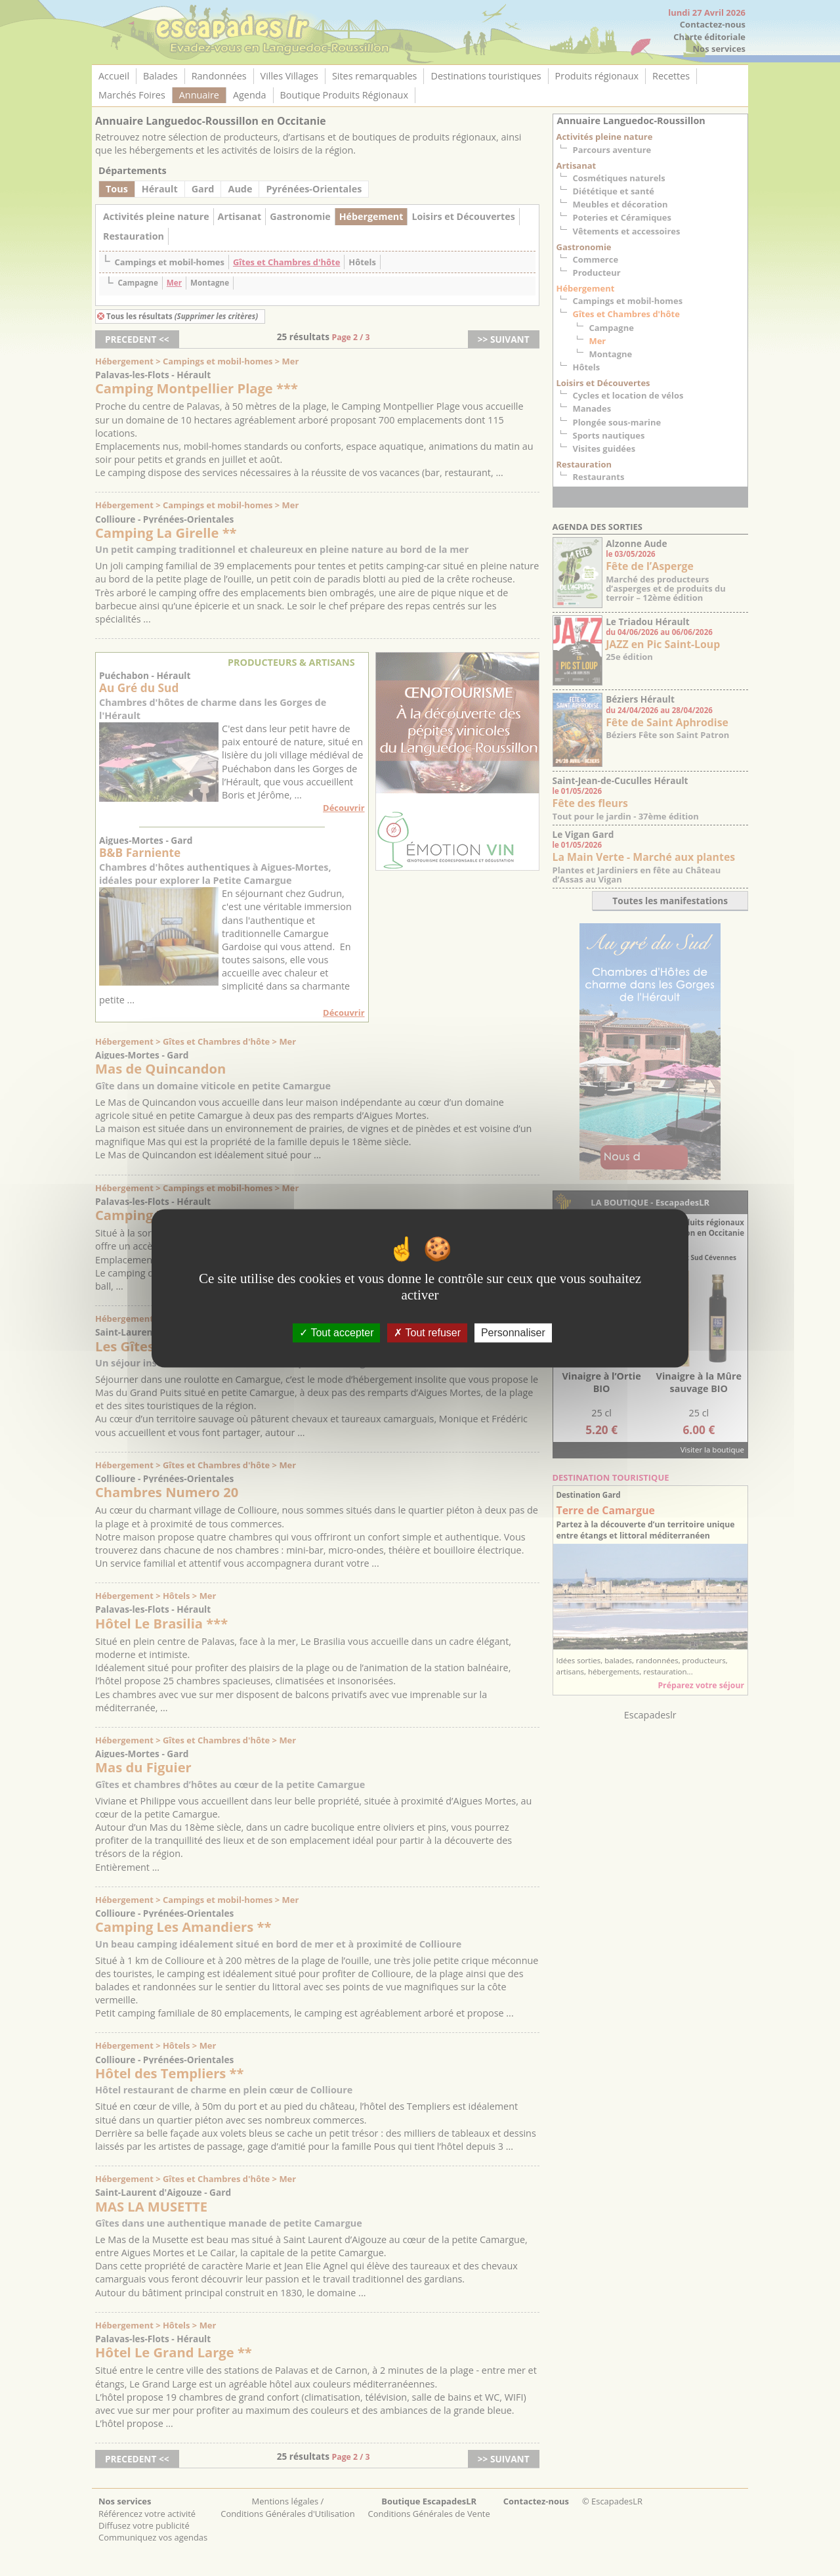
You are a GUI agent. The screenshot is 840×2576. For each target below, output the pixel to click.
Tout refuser (427, 1332)
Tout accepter (336, 1332)
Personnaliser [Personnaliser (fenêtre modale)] (513, 1332)
